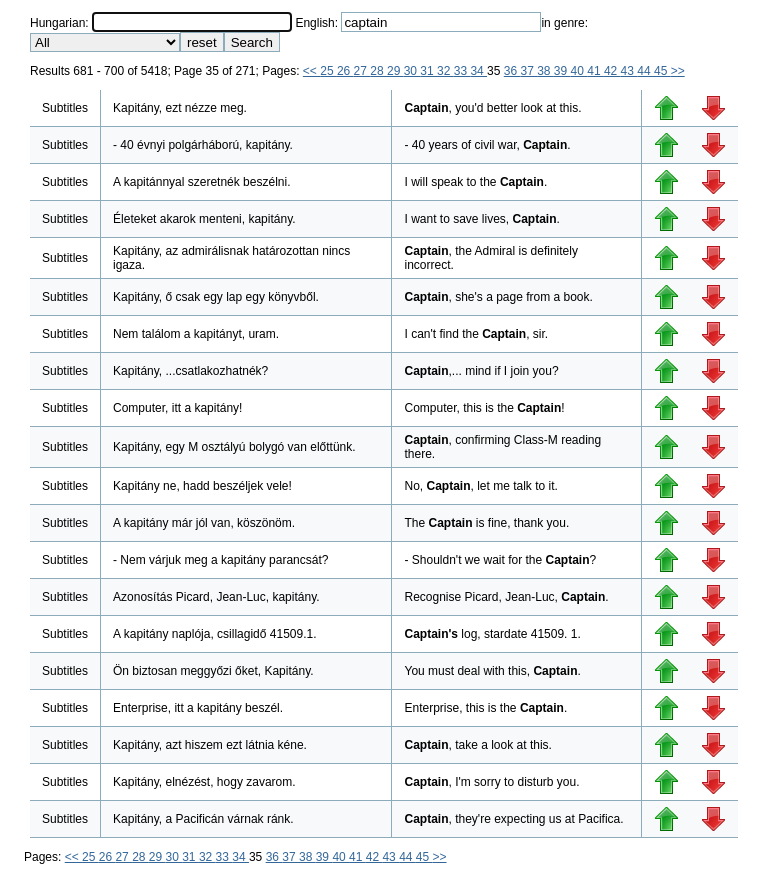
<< (311, 71)
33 (462, 71)
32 (445, 71)
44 (645, 71)
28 (378, 71)
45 (662, 71)
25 (328, 71)
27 (362, 71)
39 (562, 71)
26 (345, 71)
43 (629, 71)
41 (595, 71)
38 (545, 71)
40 (579, 71)
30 (412, 71)
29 (395, 71)
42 (612, 71)
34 (478, 71)
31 (428, 71)
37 (528, 71)
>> (678, 71)
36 (512, 71)
